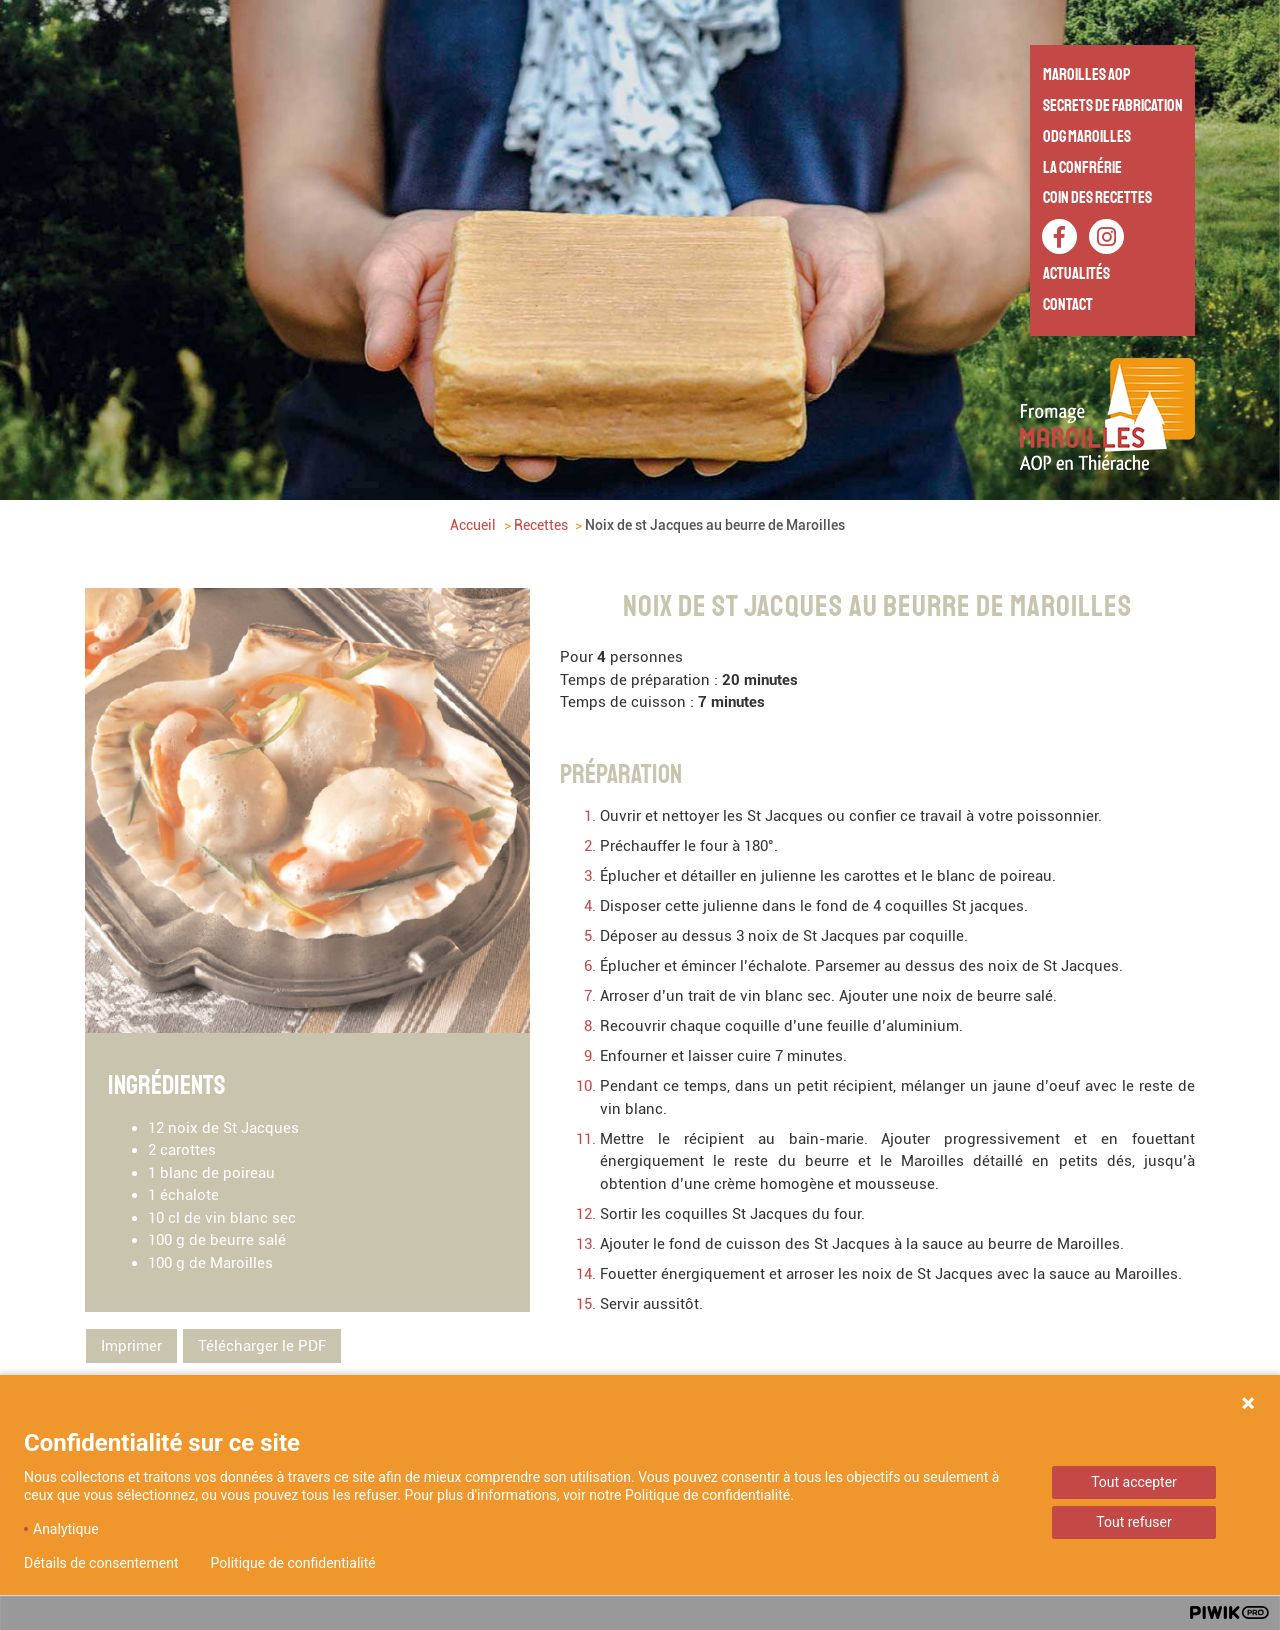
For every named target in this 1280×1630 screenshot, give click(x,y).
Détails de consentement (101, 1563)
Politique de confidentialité (293, 1563)
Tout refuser (1133, 1522)
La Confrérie (1082, 167)
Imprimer (131, 1345)
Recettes (541, 525)
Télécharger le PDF (262, 1345)
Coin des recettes (1097, 197)
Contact (1068, 304)
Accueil (473, 525)
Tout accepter (1134, 1482)
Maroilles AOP (1087, 74)
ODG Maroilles (1087, 136)
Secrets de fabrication (1113, 105)
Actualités (1076, 273)
